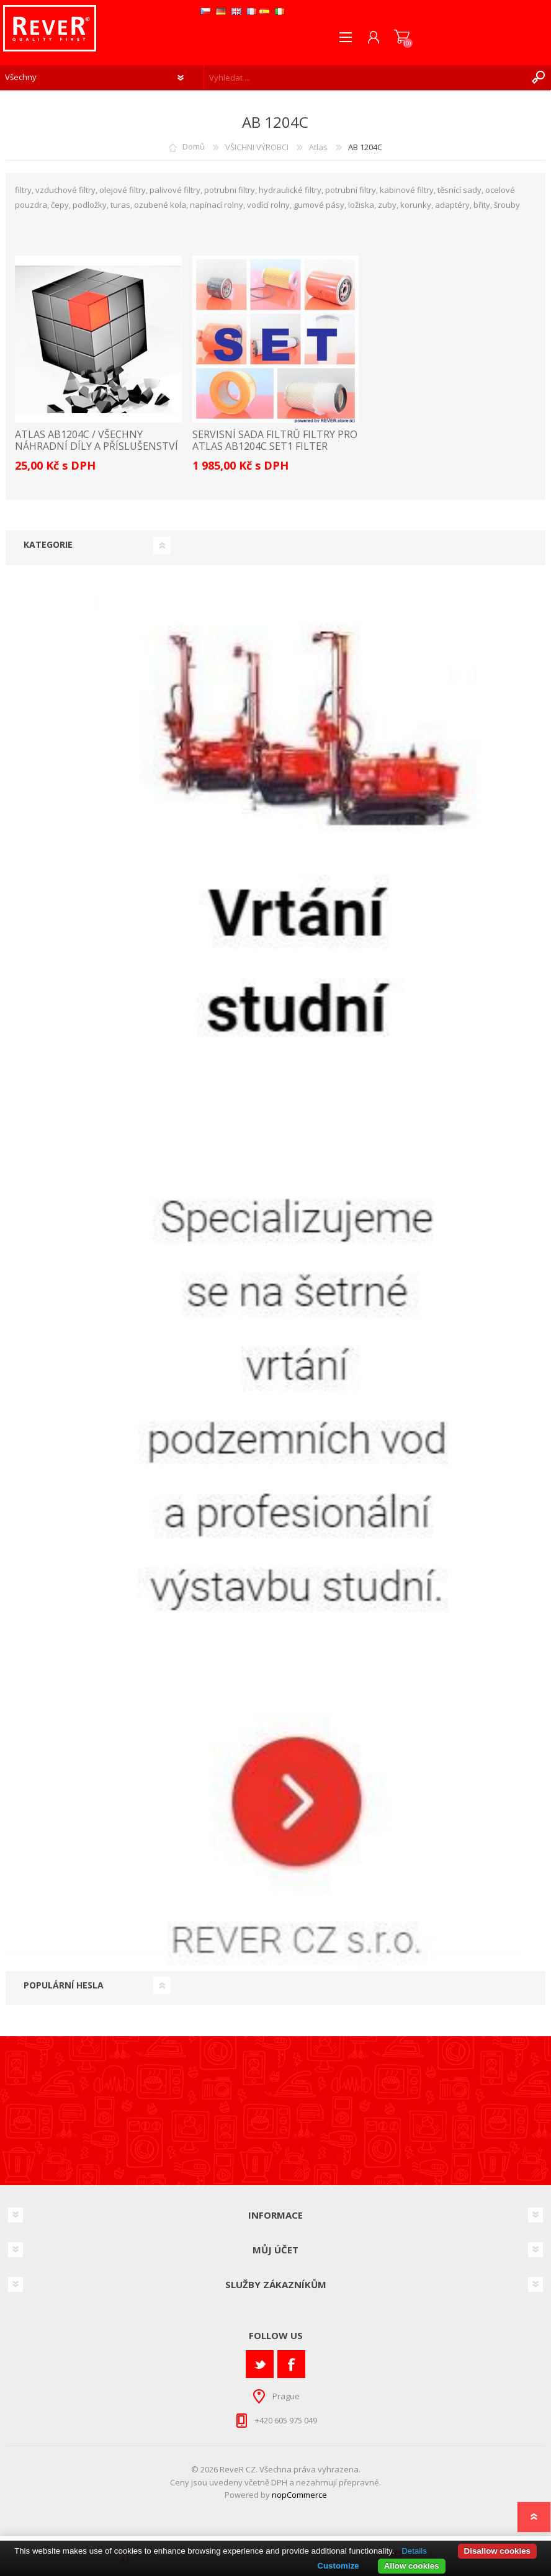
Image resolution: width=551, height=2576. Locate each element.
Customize (338, 2565)
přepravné (359, 2482)
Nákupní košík (402, 37)
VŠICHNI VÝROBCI (257, 147)
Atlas (318, 147)
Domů (193, 147)
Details (414, 2551)
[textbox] (365, 77)
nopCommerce (299, 2494)
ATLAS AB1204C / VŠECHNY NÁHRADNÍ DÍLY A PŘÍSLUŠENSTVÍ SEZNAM (96, 447)
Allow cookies (411, 2565)
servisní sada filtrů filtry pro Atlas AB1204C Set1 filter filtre (274, 447)
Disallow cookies (497, 2551)
